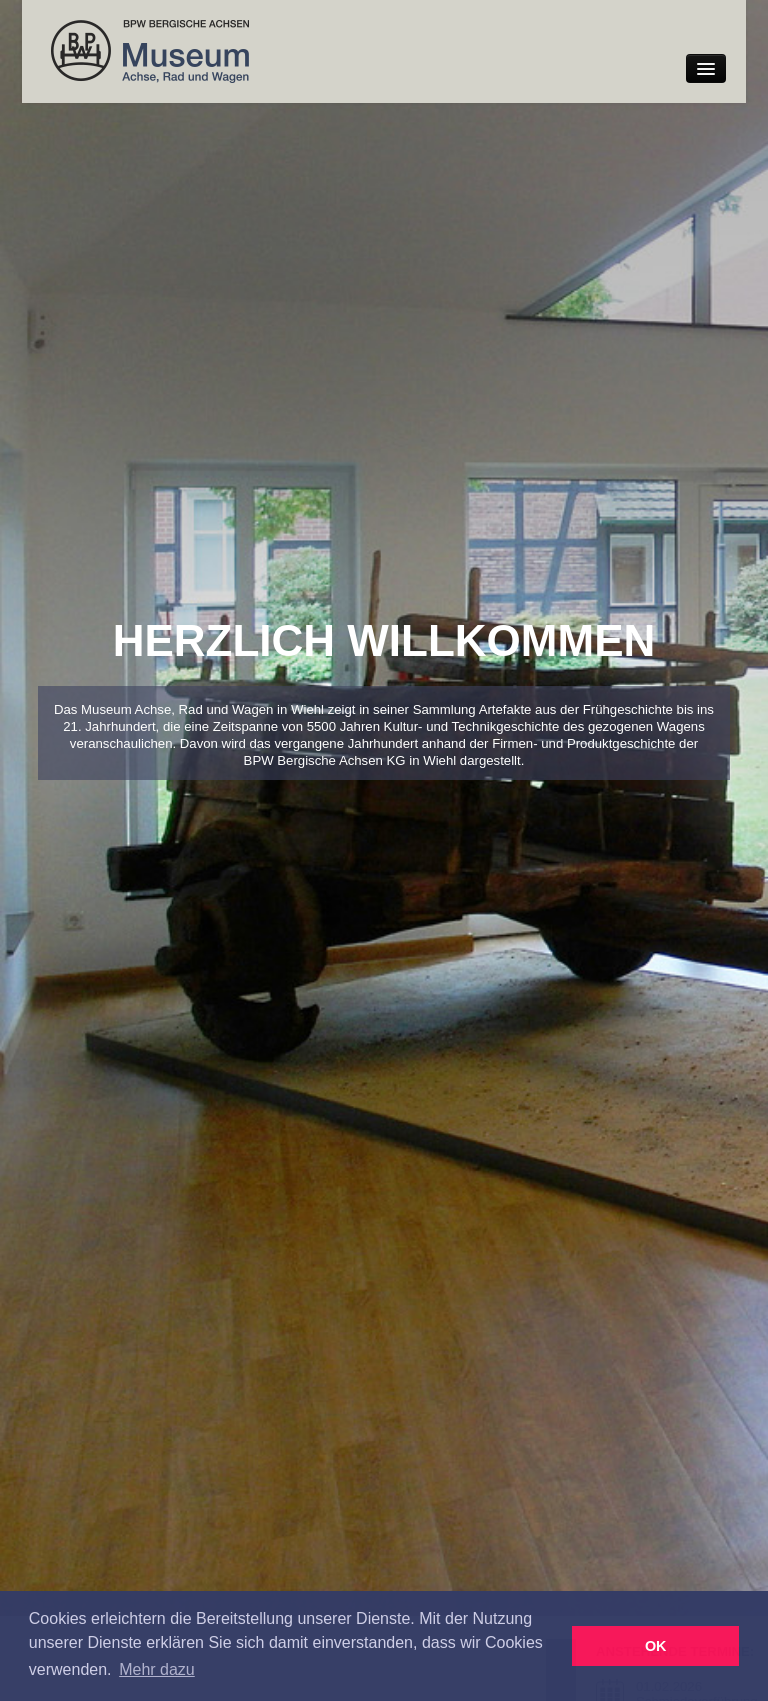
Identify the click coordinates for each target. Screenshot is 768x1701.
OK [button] (656, 1646)
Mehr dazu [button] (157, 1669)
